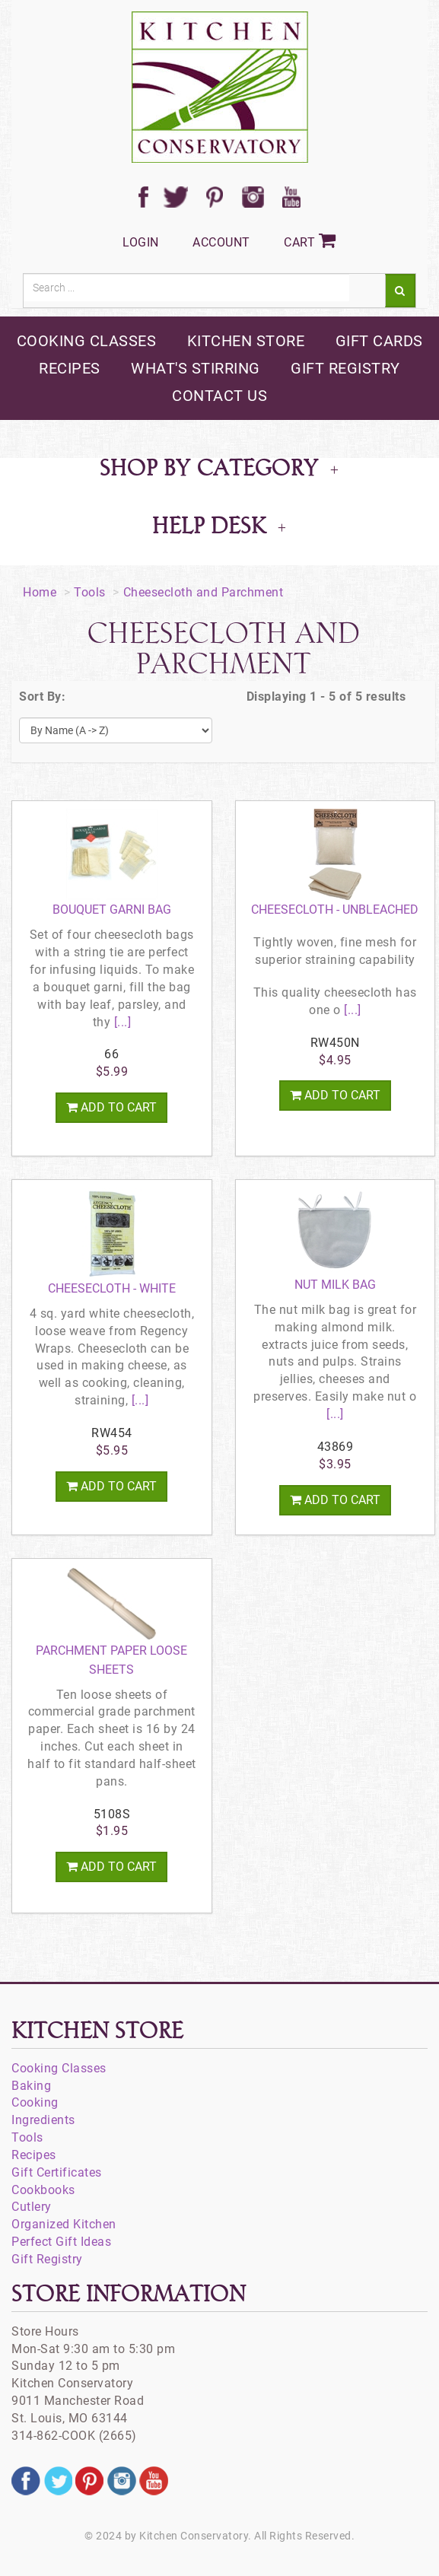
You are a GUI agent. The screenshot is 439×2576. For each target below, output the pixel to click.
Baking (31, 2085)
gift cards (379, 341)
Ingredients (43, 2120)
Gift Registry (47, 2259)
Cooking (35, 2102)
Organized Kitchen (63, 2224)
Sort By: (42, 696)
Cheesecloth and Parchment (203, 592)
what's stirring (195, 368)
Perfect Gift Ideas (61, 2241)
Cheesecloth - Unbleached (334, 909)
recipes (69, 368)
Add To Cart (111, 1107)
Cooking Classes (59, 2068)
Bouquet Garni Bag (111, 909)
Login (140, 242)
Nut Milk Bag (335, 1284)
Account (221, 242)
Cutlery (31, 2206)
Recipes (33, 2155)
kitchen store (246, 341)
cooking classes (87, 341)
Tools (90, 592)
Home (39, 592)
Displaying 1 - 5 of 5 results (326, 696)
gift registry (345, 368)
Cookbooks (43, 2190)
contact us (219, 395)
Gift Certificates (56, 2172)
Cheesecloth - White (112, 1288)
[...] (120, 1022)
